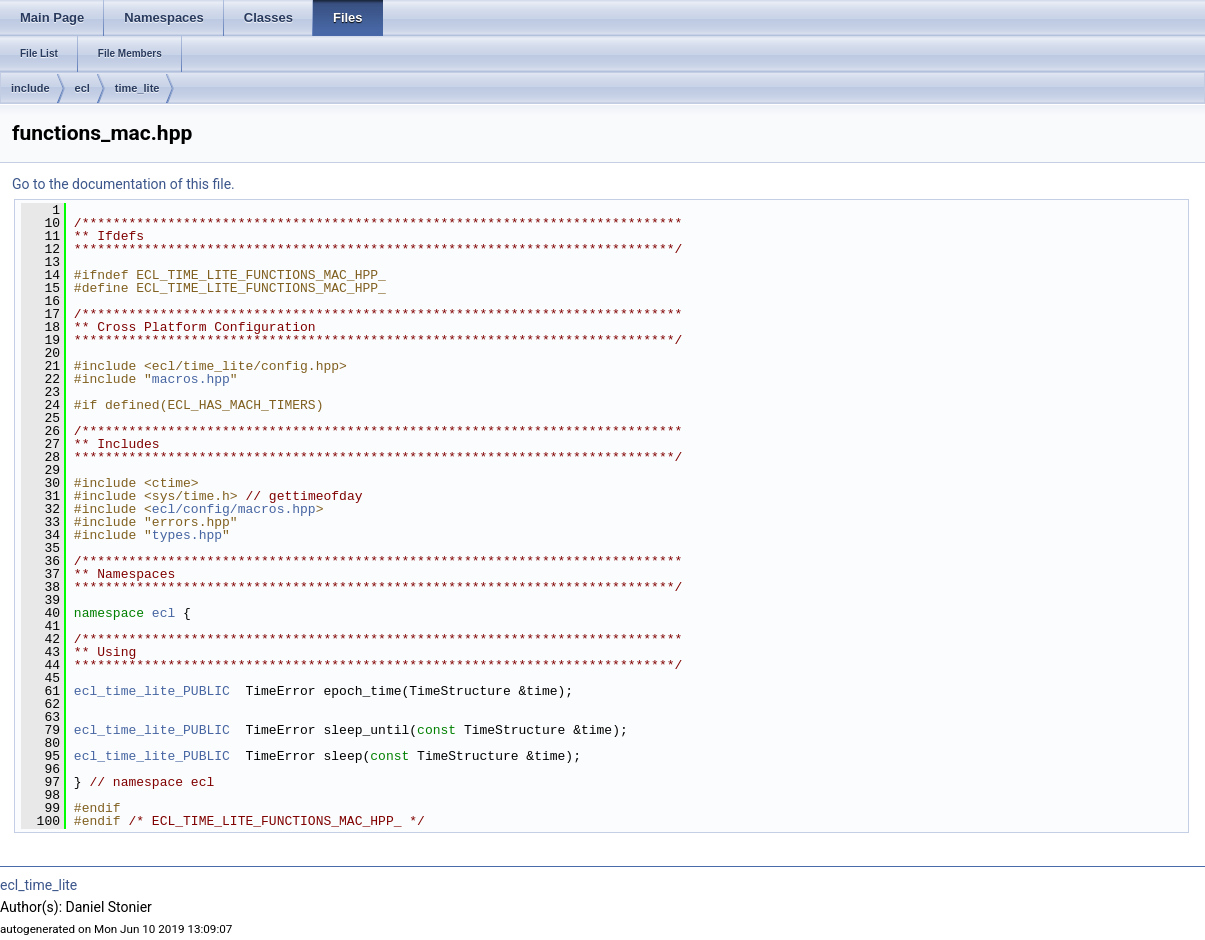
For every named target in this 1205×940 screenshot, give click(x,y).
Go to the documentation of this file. (123, 184)
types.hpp (187, 535)
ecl (82, 88)
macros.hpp (191, 379)
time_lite (137, 88)
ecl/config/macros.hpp (234, 509)
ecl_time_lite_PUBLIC (152, 691)
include (30, 88)
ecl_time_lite (38, 885)
